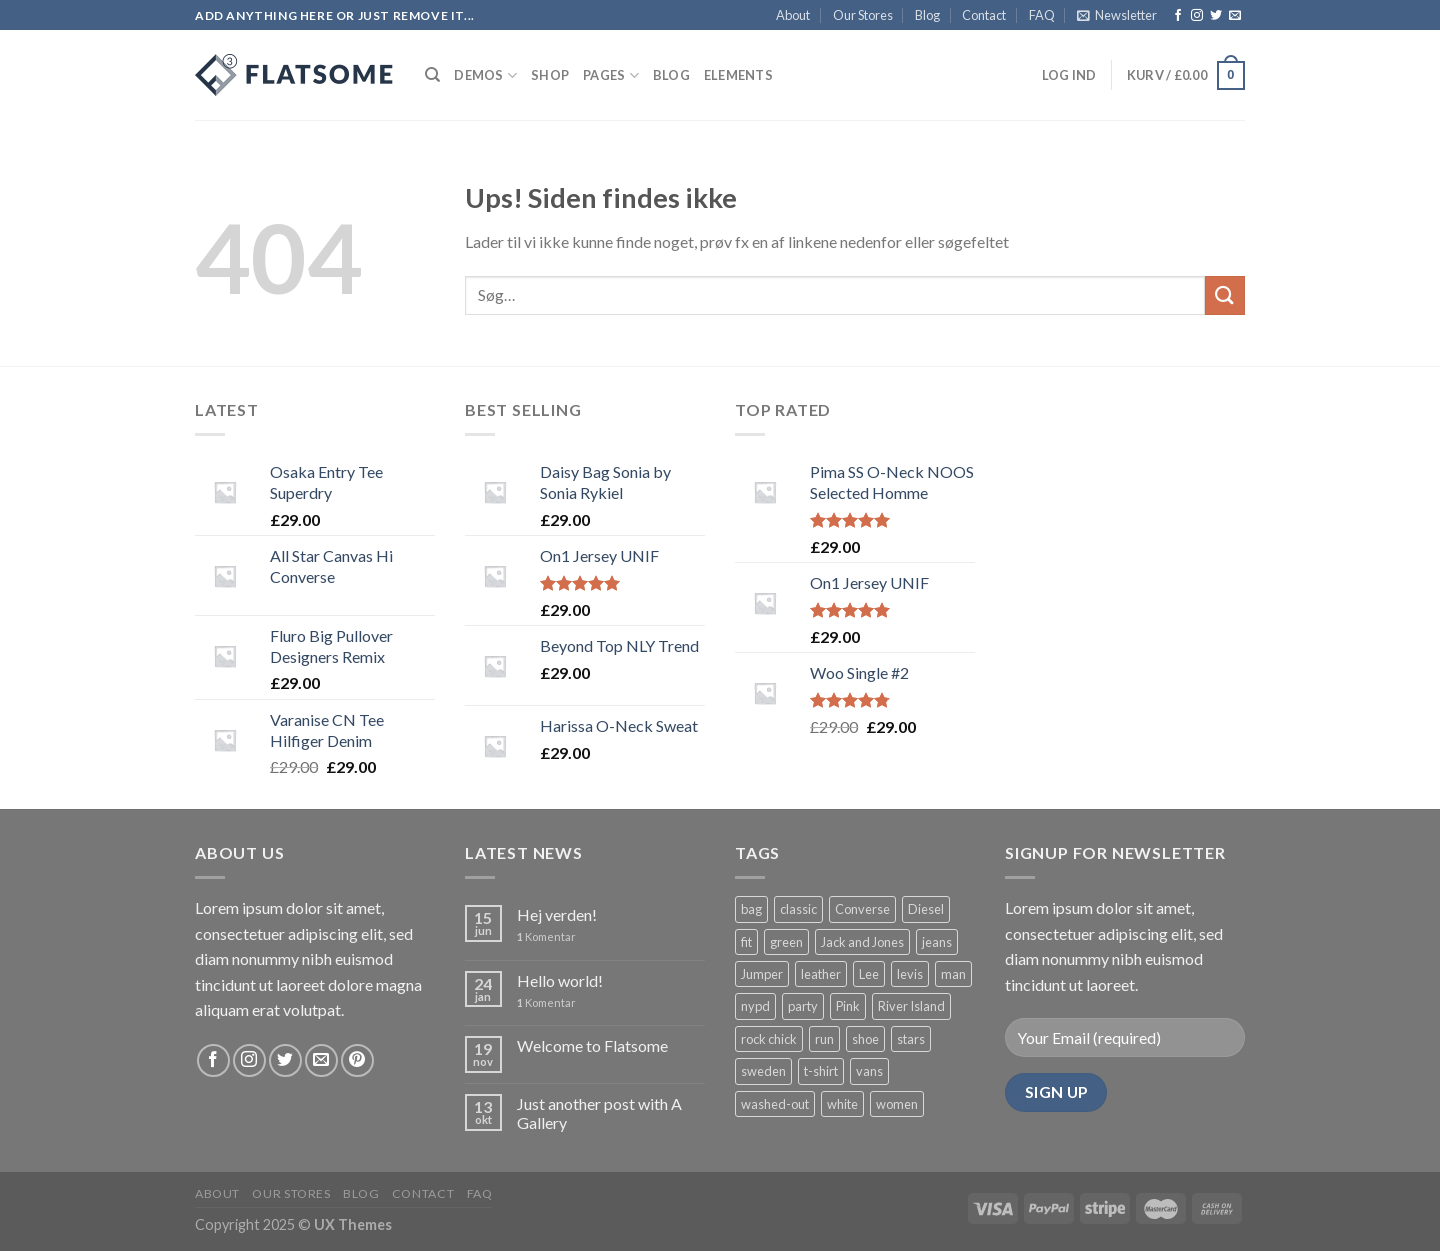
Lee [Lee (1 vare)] (869, 974)
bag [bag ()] (751, 909)
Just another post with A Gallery (599, 1113)
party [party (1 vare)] (803, 1006)
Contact (984, 15)
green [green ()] (786, 942)
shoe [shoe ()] (865, 1039)
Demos (485, 75)
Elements (738, 75)
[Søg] (432, 75)
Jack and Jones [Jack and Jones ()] (862, 942)
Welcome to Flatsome (592, 1045)
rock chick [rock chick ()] (769, 1039)
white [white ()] (842, 1104)
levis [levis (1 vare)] (910, 974)
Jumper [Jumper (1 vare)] (762, 974)
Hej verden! (557, 914)
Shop (550, 75)
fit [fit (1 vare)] (746, 942)
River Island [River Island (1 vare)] (911, 1006)
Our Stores (863, 15)
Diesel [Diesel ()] (926, 909)
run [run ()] (824, 1039)
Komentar (546, 936)
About (793, 15)
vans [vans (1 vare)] (869, 1071)
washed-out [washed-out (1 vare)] (775, 1104)
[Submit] (1225, 295)
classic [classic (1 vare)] (798, 909)
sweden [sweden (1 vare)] (763, 1071)
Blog (927, 15)
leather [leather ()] (821, 974)
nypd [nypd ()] (755, 1006)
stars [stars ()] (911, 1039)
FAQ (1042, 15)
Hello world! (560, 980)
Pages (611, 75)
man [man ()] (953, 974)
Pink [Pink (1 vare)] (848, 1006)
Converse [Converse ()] (862, 909)
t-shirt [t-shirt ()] (821, 1071)
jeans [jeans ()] (937, 942)
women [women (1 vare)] (897, 1104)
